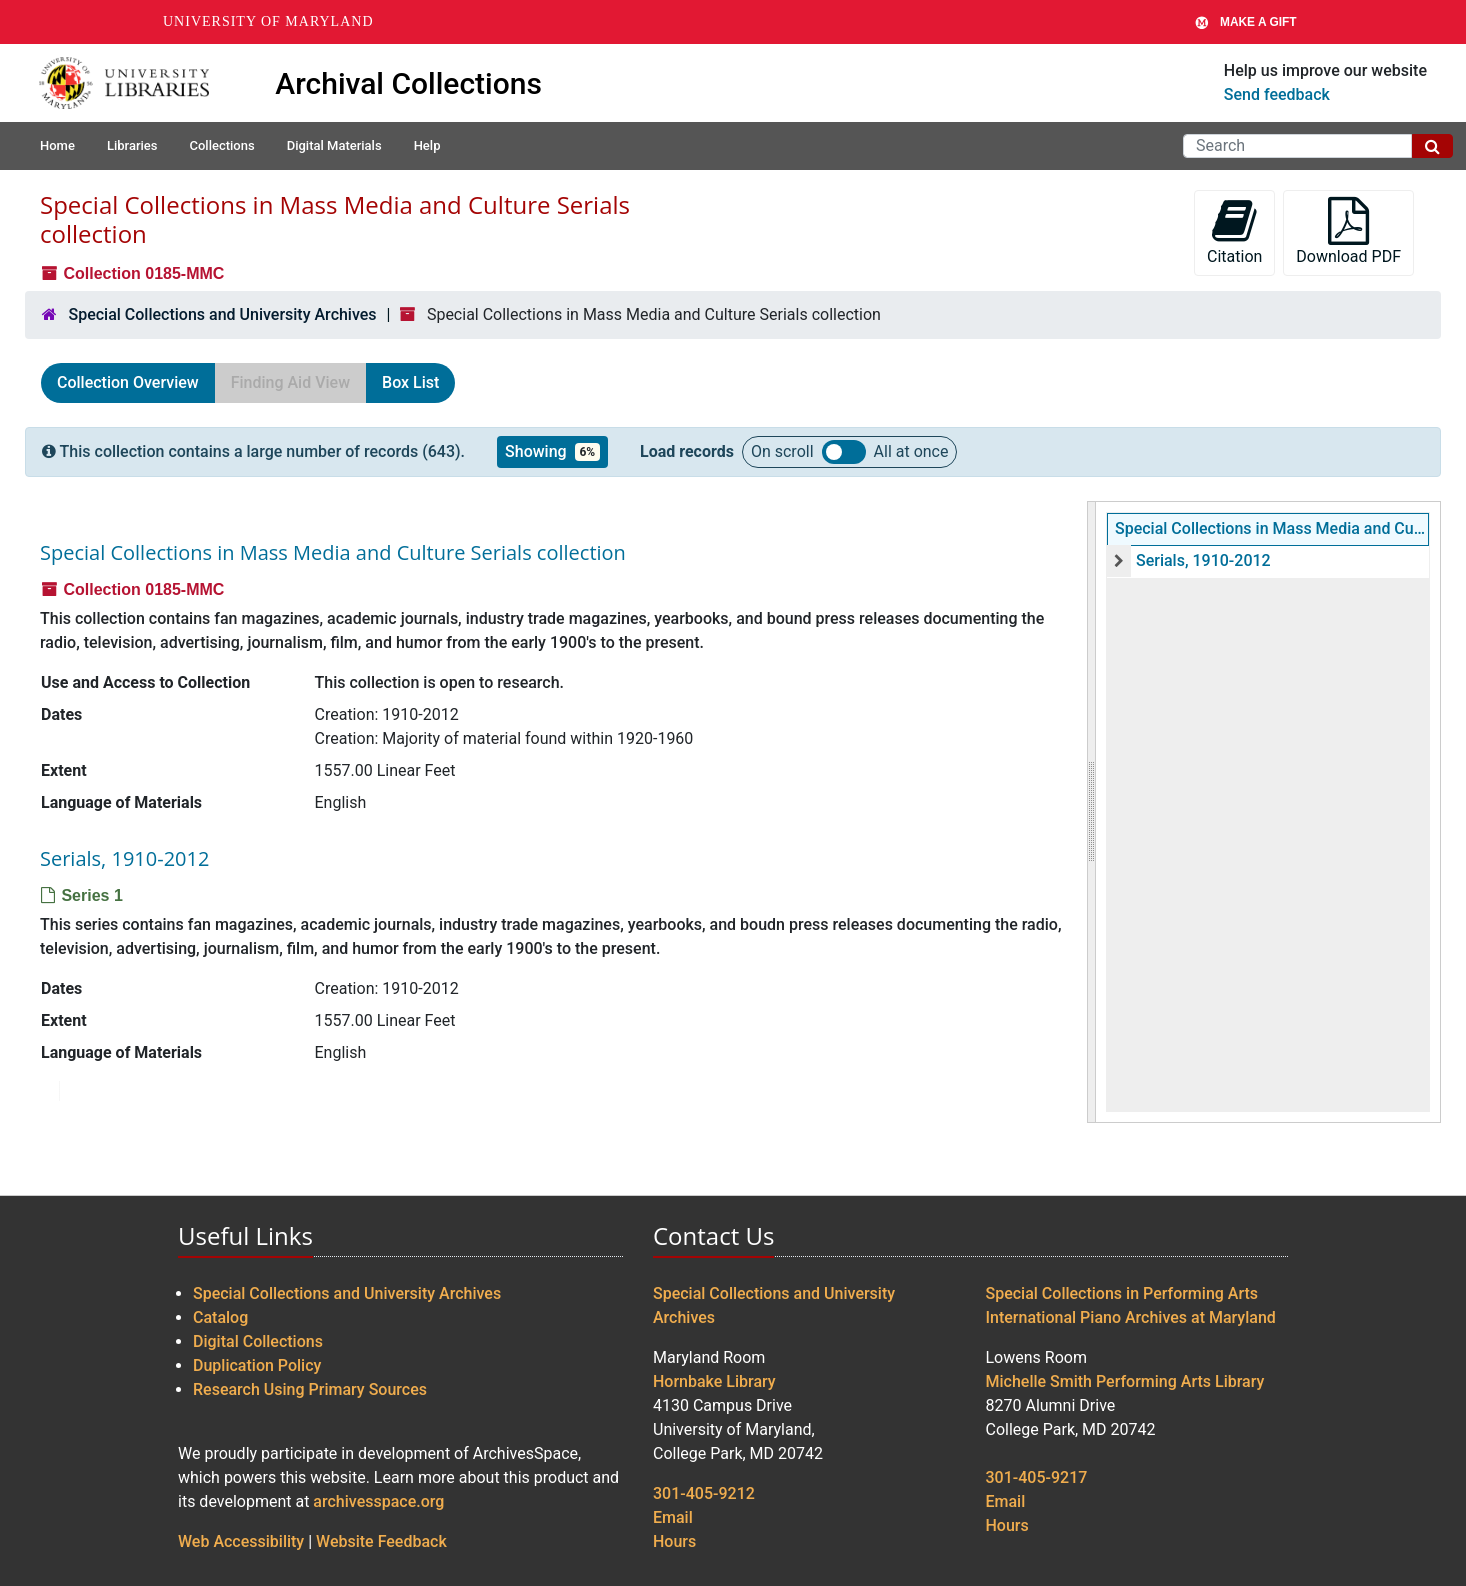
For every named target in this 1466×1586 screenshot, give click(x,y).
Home (57, 145)
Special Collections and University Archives (222, 314)
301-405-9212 (704, 1493)
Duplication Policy (257, 1365)
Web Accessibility (241, 1541)
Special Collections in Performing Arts (1122, 1293)
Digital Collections (258, 1341)
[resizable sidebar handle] (1092, 812)
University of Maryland (268, 21)
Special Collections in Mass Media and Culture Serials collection (1272, 528)
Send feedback (1277, 94)
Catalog (220, 1317)
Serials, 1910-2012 (1203, 560)
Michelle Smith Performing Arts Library (1125, 1381)
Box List (410, 382)
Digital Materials (334, 145)
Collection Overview (128, 382)
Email (673, 1517)
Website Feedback (381, 1541)
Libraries (132, 145)
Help (427, 145)
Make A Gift (1246, 22)
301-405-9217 (1037, 1477)
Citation (1234, 231)
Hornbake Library (714, 1381)
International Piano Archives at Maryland (1131, 1317)
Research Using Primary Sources (310, 1389)
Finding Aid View (290, 382)
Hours (674, 1541)
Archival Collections (408, 83)
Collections (221, 145)
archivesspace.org (378, 1501)
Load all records (844, 452)
